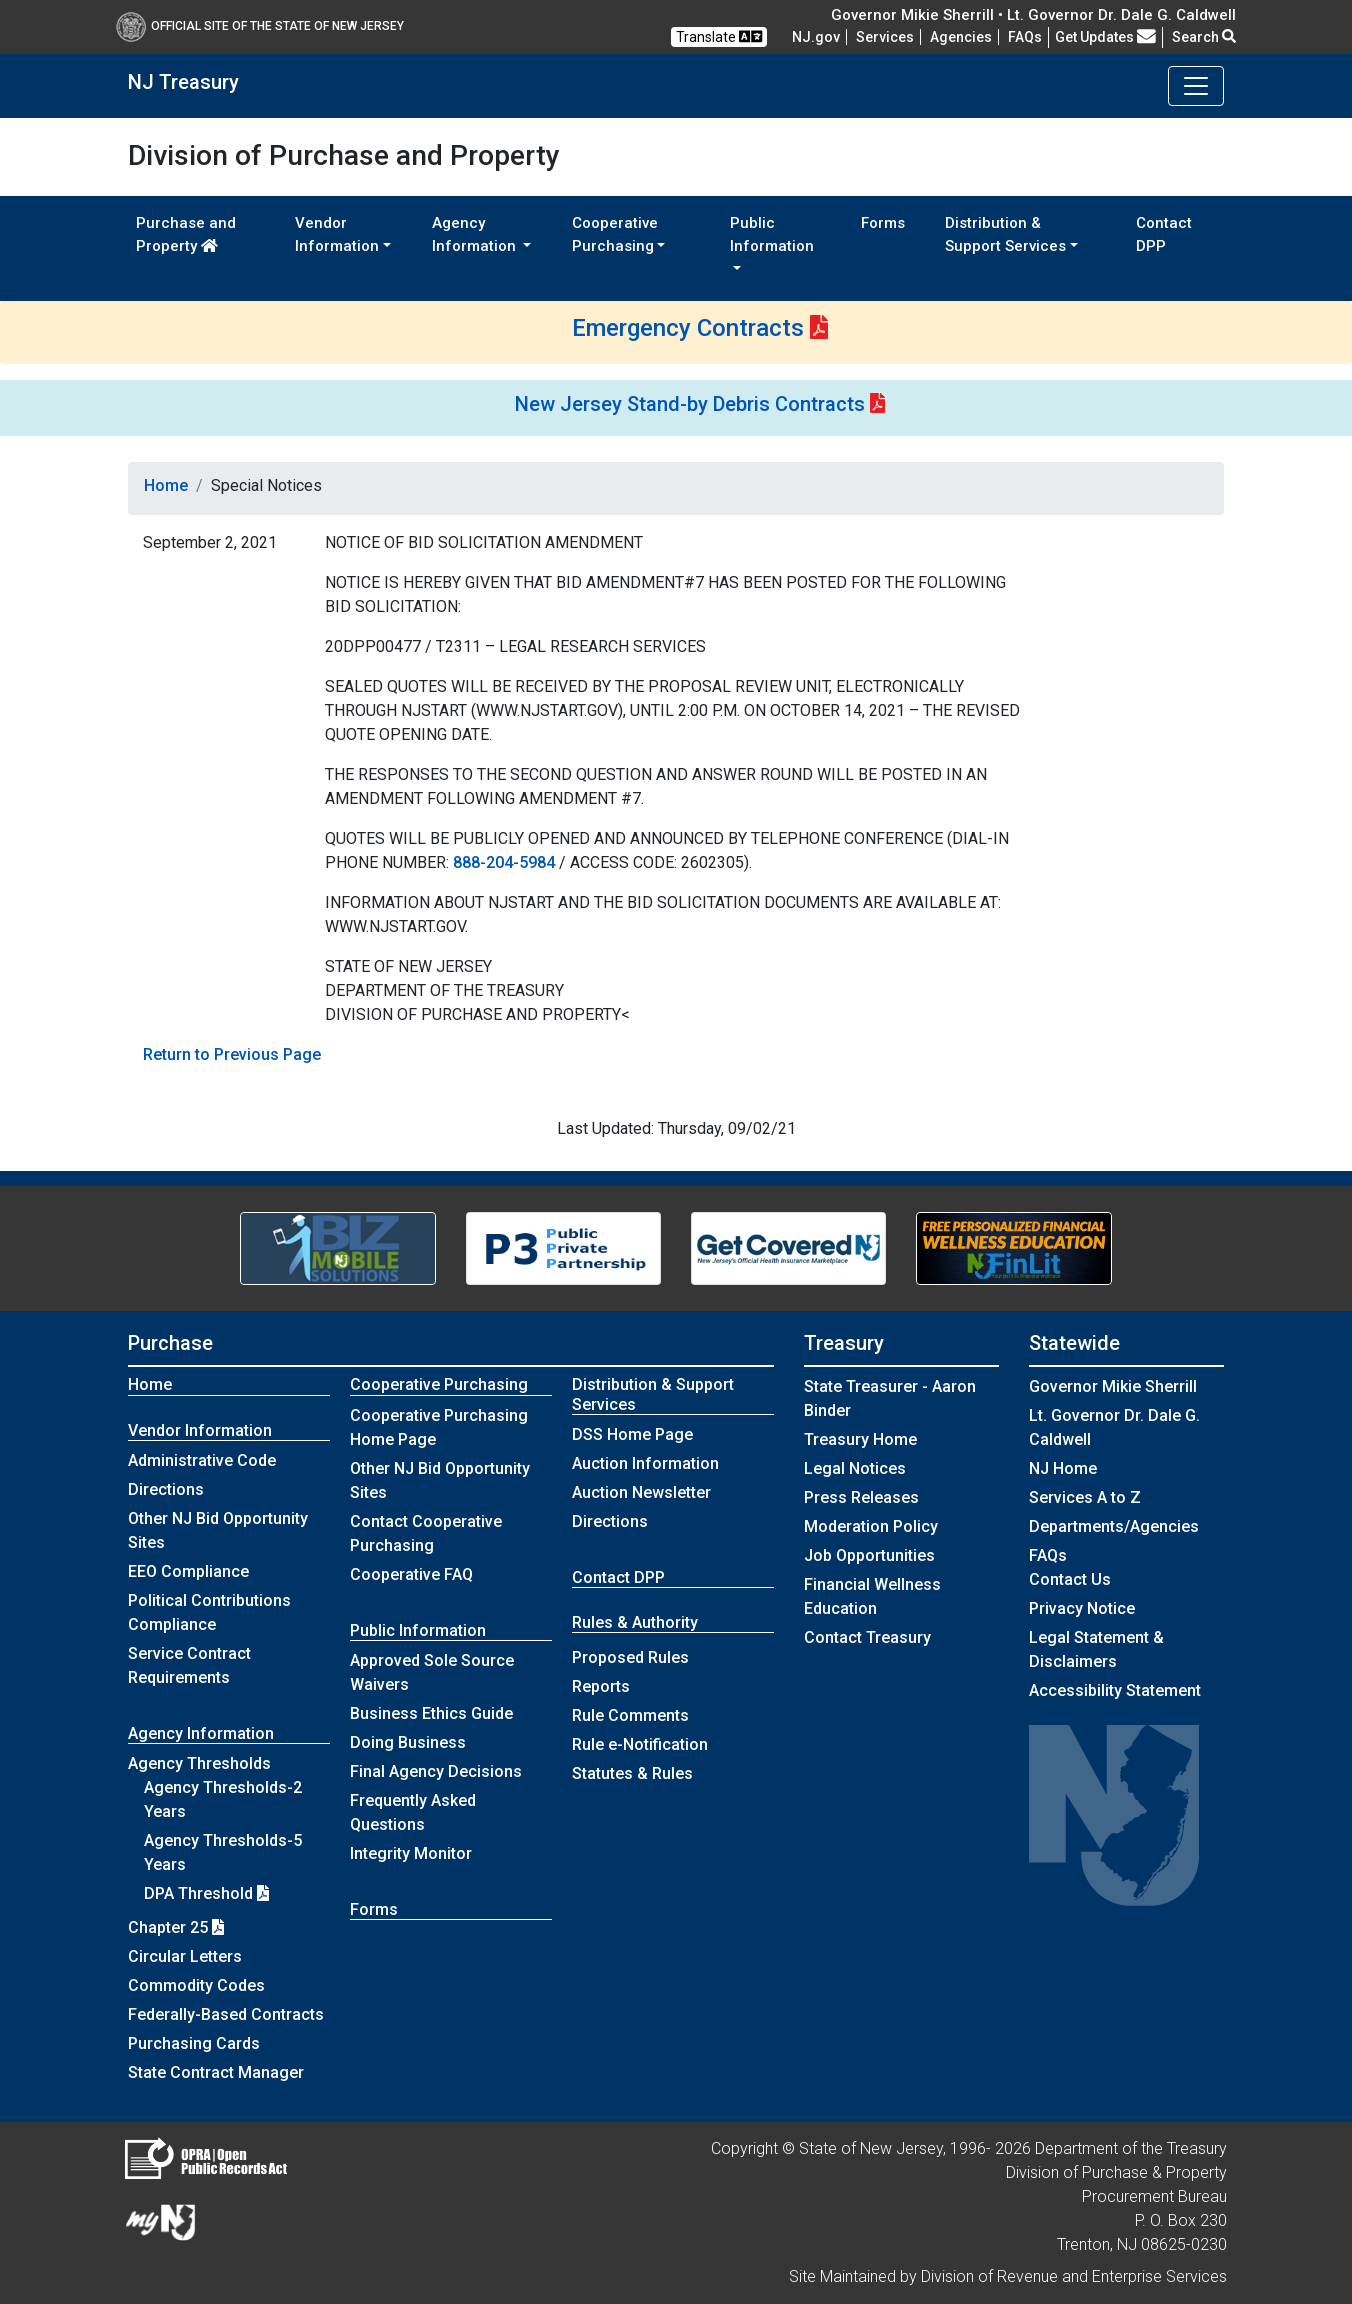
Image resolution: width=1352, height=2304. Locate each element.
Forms (883, 223)
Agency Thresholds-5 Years (223, 1852)
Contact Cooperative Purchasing (426, 1533)
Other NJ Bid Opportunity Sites (218, 1530)
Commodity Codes (196, 1985)
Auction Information (645, 1463)
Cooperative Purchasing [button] (615, 234)
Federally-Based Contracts (226, 2014)
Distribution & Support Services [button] (1005, 234)
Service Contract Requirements (189, 1665)
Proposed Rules (630, 1657)
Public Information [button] (772, 234)
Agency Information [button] (476, 234)
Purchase (170, 1343)
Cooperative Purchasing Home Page (439, 1427)
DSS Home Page (632, 1434)
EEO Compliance (188, 1571)
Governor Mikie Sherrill (1113, 1386)
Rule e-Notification (640, 1744)
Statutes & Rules (632, 1773)
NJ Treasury (183, 82)
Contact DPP (1164, 234)
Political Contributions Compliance (209, 1612)
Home (166, 485)
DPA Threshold (206, 1893)
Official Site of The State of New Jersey (260, 26)
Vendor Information (200, 1430)
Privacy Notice (1082, 1608)
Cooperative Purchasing (439, 1384)
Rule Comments (630, 1715)
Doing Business (408, 1742)
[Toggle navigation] (1196, 86)
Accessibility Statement (1115, 1690)
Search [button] (1204, 37)
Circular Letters (185, 1956)
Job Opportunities (869, 1555)
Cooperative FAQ (411, 1574)
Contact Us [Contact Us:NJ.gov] (1070, 1579)
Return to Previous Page (232, 1054)
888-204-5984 (504, 862)
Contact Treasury (867, 1637)
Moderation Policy (871, 1526)
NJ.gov (816, 37)
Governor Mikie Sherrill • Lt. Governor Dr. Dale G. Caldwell (1033, 15)
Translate (719, 36)
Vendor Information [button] (337, 234)
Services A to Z (1085, 1497)
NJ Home (1063, 1468)
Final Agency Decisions (436, 1771)
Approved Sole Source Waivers (432, 1672)
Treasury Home (860, 1439)
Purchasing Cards (194, 2043)
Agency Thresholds (199, 1763)
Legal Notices (855, 1468)
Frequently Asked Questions (413, 1812)
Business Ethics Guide (431, 1713)
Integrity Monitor (411, 1853)
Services (885, 37)
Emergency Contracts (688, 328)
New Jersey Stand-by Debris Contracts (690, 404)
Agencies (961, 37)
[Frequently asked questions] (1025, 37)
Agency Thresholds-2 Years (223, 1799)
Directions (166, 1489)
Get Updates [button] (1105, 37)
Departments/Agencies (1114, 1526)
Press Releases (861, 1497)
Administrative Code (202, 1460)
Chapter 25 (176, 1927)
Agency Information (201, 1733)
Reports (601, 1686)
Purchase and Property (186, 234)
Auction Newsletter (641, 1492)
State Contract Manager (216, 2072)
